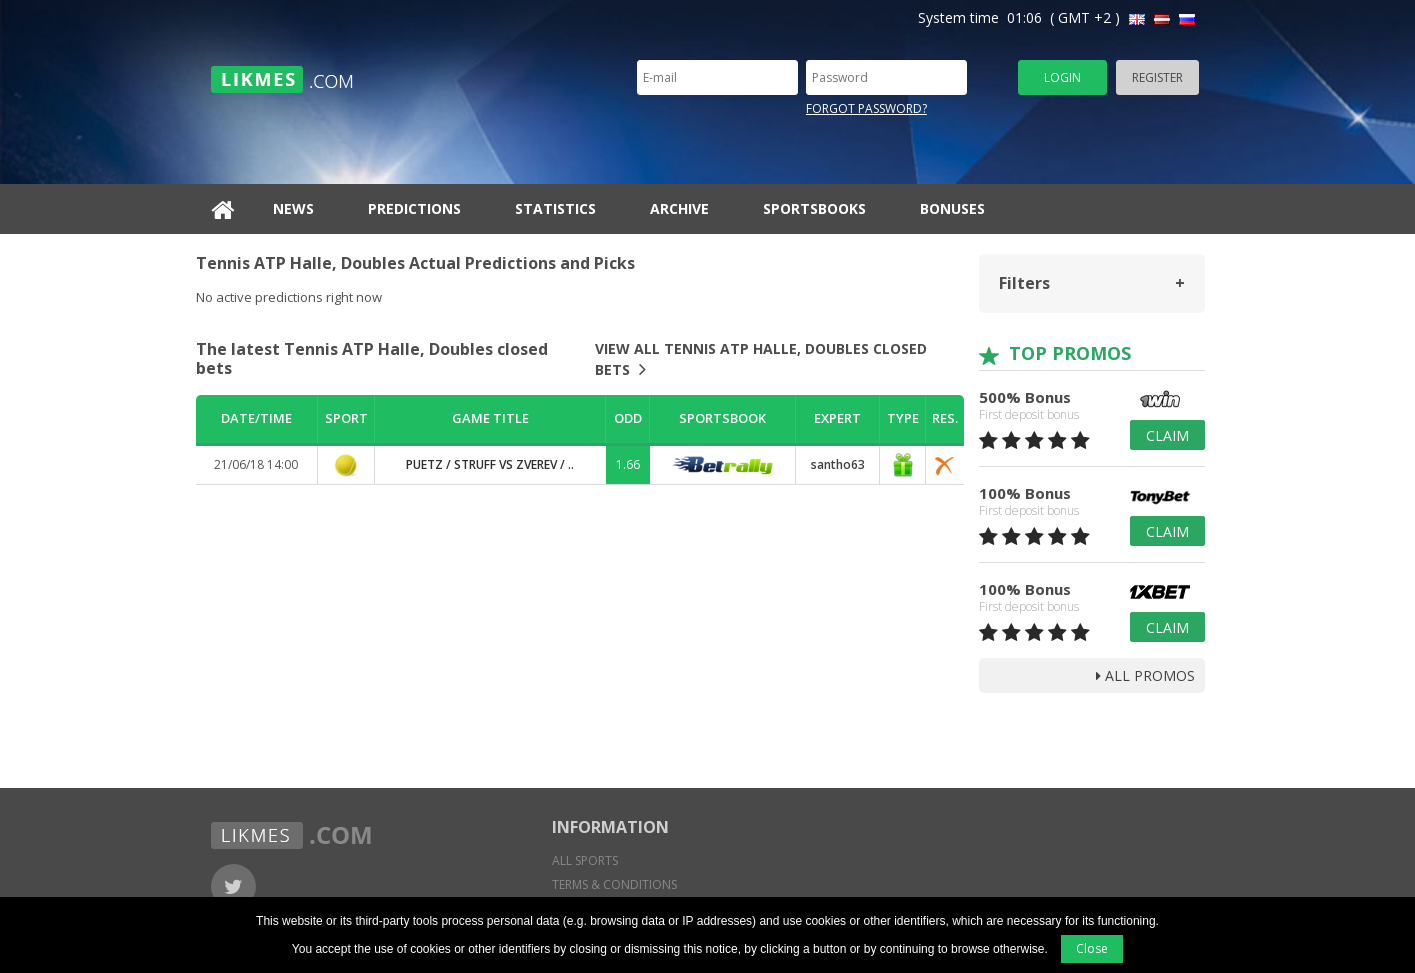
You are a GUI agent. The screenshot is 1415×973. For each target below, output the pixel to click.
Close (1092, 948)
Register (1157, 77)
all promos (1145, 675)
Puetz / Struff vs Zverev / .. (490, 464)
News (293, 208)
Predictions (414, 208)
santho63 (838, 464)
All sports (585, 860)
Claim (1167, 435)
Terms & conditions (614, 884)
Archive (679, 208)
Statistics (555, 208)
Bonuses (952, 208)
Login (1062, 77)
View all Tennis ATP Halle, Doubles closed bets (761, 359)
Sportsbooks (814, 208)
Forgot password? (866, 108)
